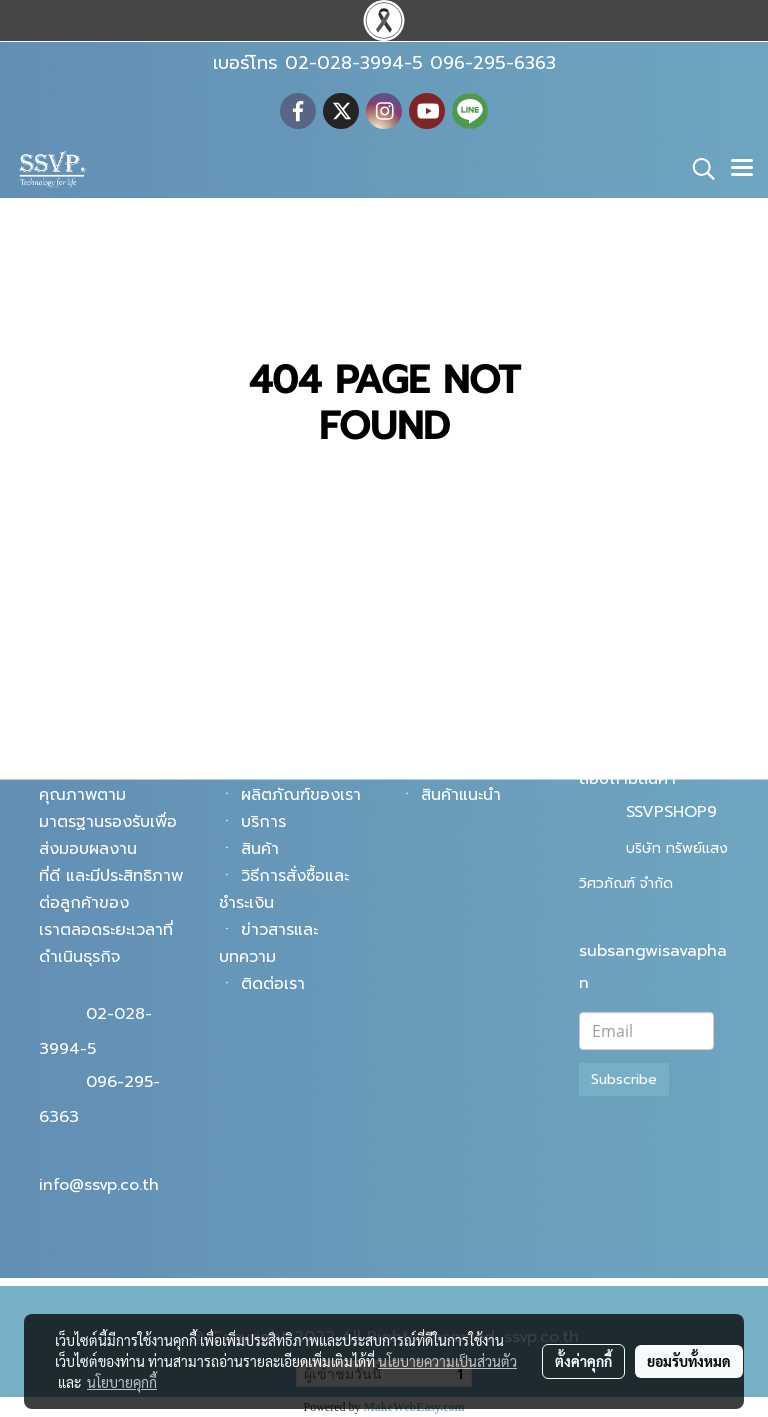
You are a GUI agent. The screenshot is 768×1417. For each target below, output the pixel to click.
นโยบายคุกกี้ (122, 1382)
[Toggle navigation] (742, 169)
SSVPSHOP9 (671, 812)
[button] (697, 169)
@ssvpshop (669, 744)
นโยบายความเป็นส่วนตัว (447, 1361)
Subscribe (624, 1079)
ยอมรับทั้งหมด (689, 1361)
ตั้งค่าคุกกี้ (583, 1361)
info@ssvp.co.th (99, 1185)
